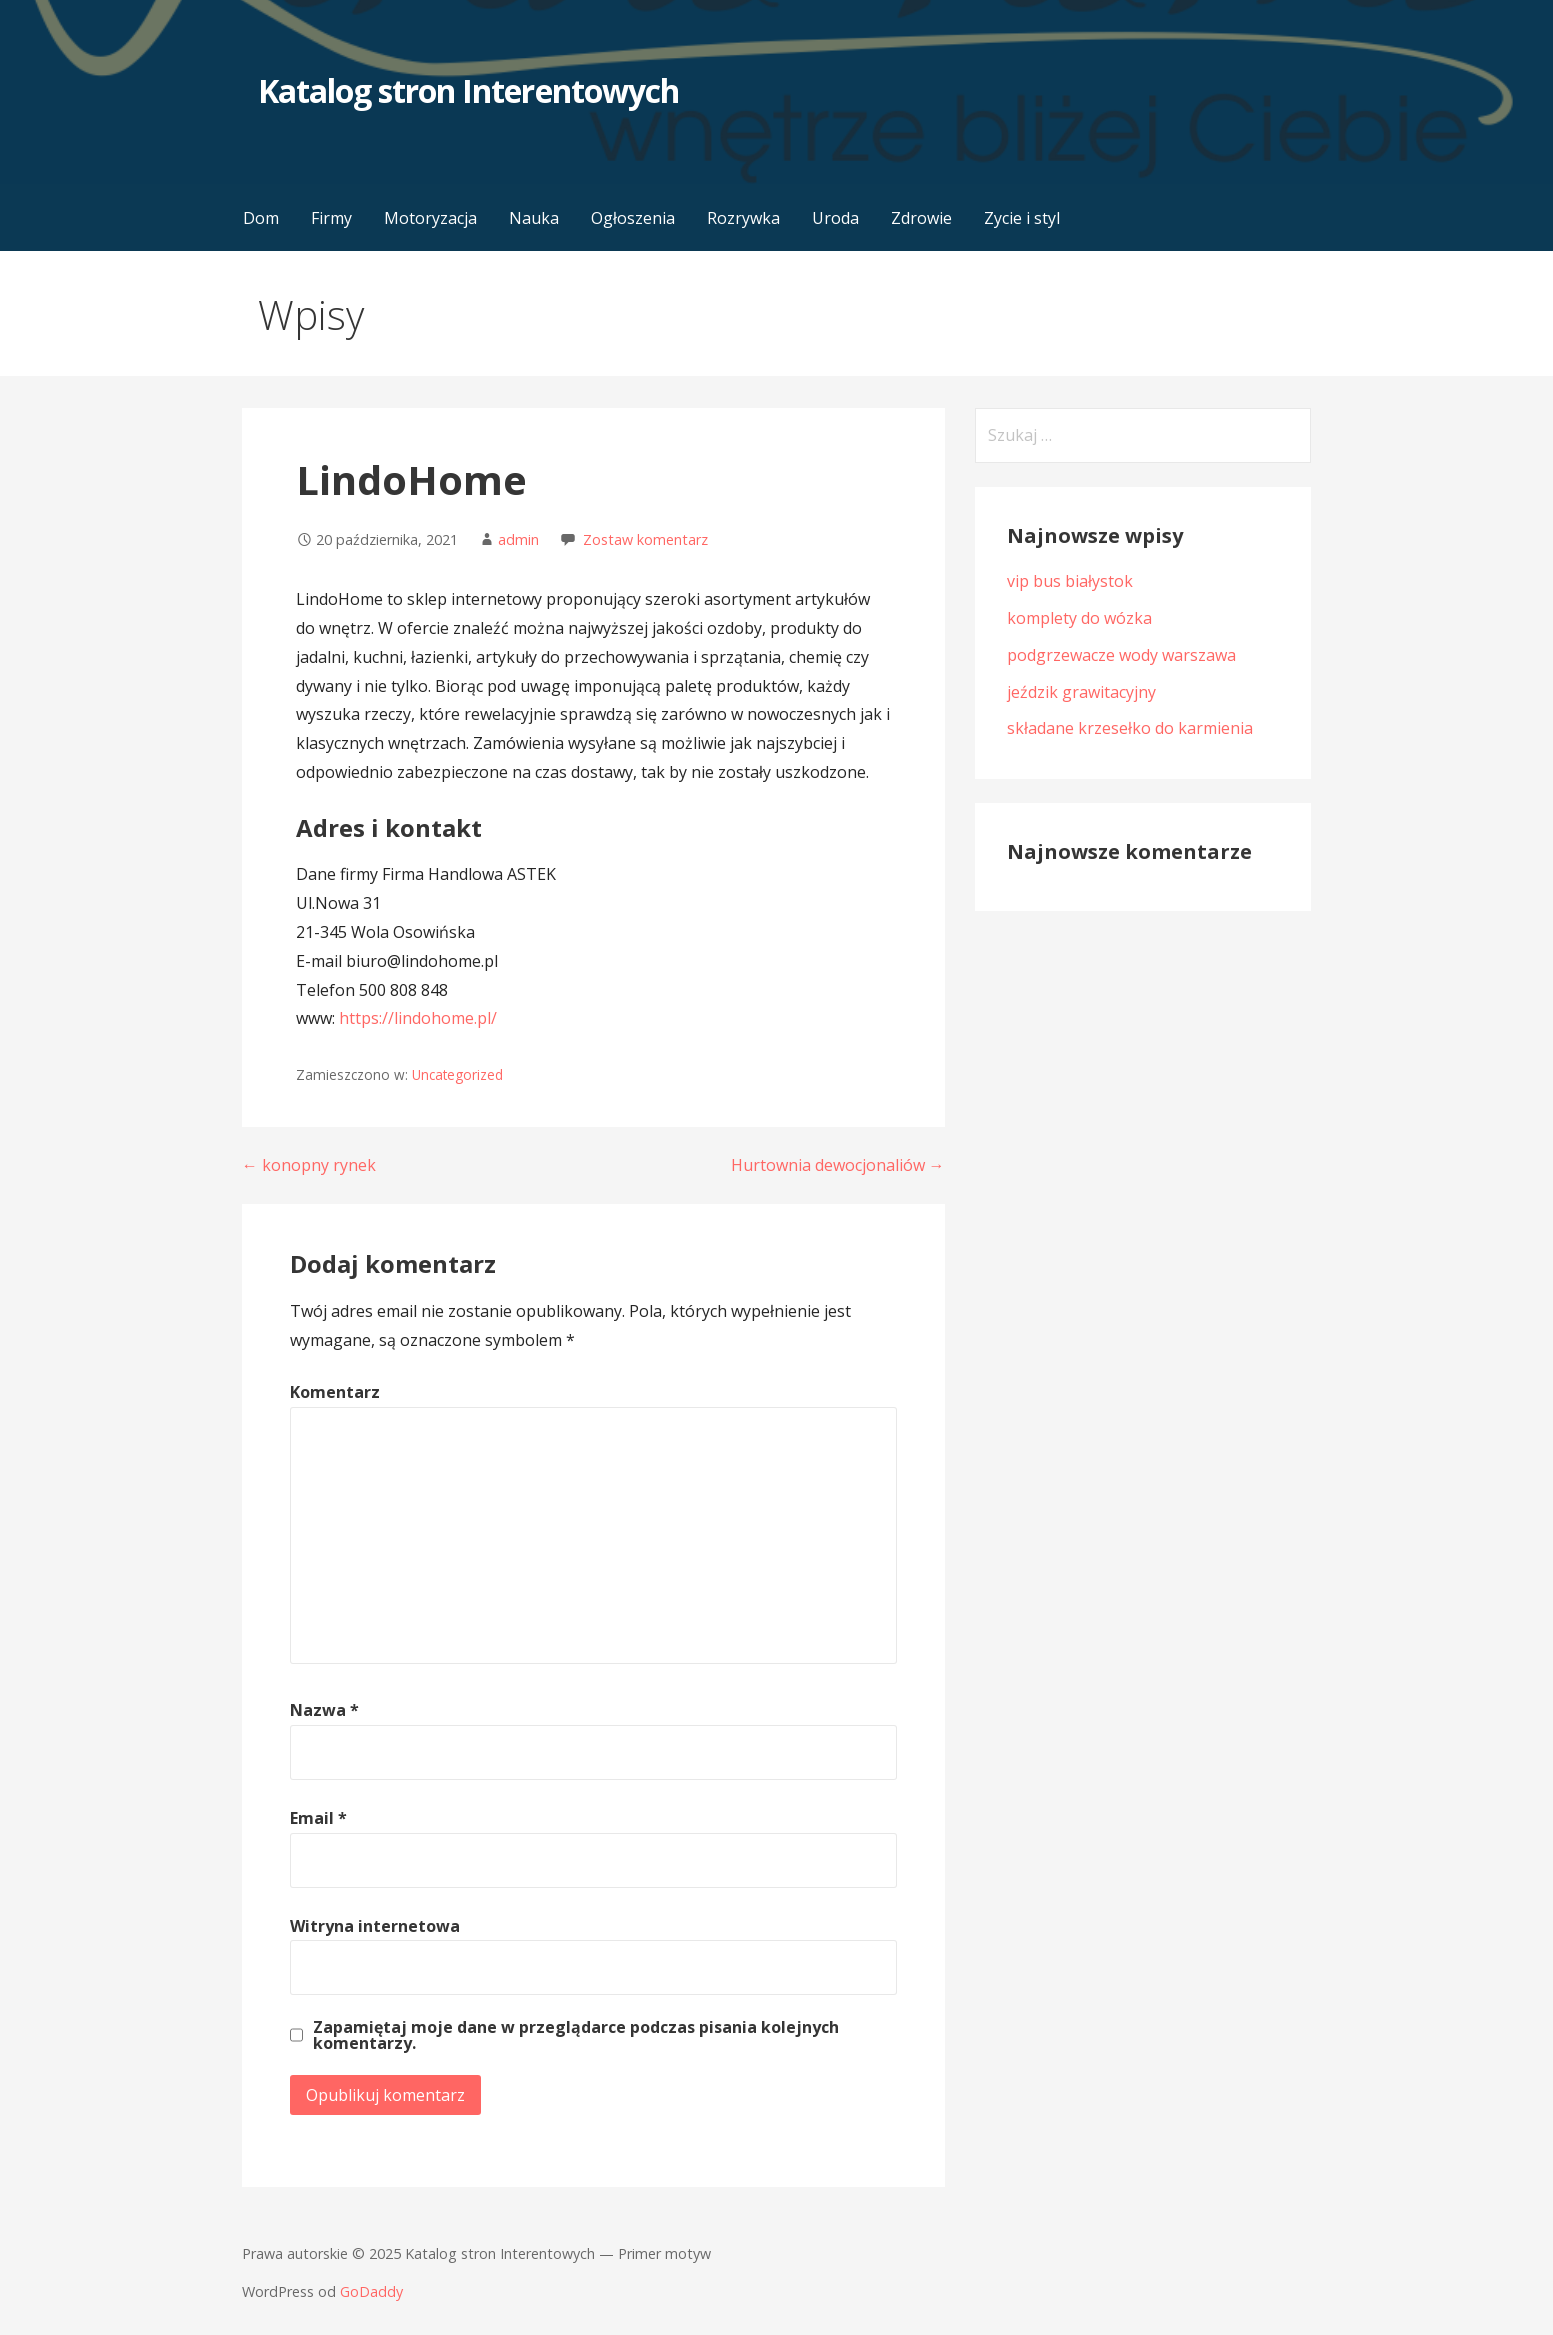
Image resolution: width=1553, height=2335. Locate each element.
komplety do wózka (1079, 618)
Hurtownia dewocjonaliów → (838, 1165)
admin (518, 539)
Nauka (534, 218)
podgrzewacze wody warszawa (1121, 655)
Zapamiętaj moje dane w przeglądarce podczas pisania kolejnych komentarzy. (576, 2035)
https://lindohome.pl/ (418, 1018)
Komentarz (335, 1392)
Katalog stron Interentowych (468, 90)
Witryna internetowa (375, 1926)
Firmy (331, 218)
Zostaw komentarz (645, 539)
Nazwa (324, 1710)
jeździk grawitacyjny (1081, 692)
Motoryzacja (430, 218)
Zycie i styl (1022, 218)
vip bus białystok (1070, 581)
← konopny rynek (309, 1165)
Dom (261, 218)
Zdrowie (921, 218)
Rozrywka (743, 218)
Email (318, 1818)
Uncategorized (457, 1074)
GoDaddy (371, 2291)
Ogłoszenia (633, 218)
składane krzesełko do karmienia (1130, 728)
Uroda (835, 218)
